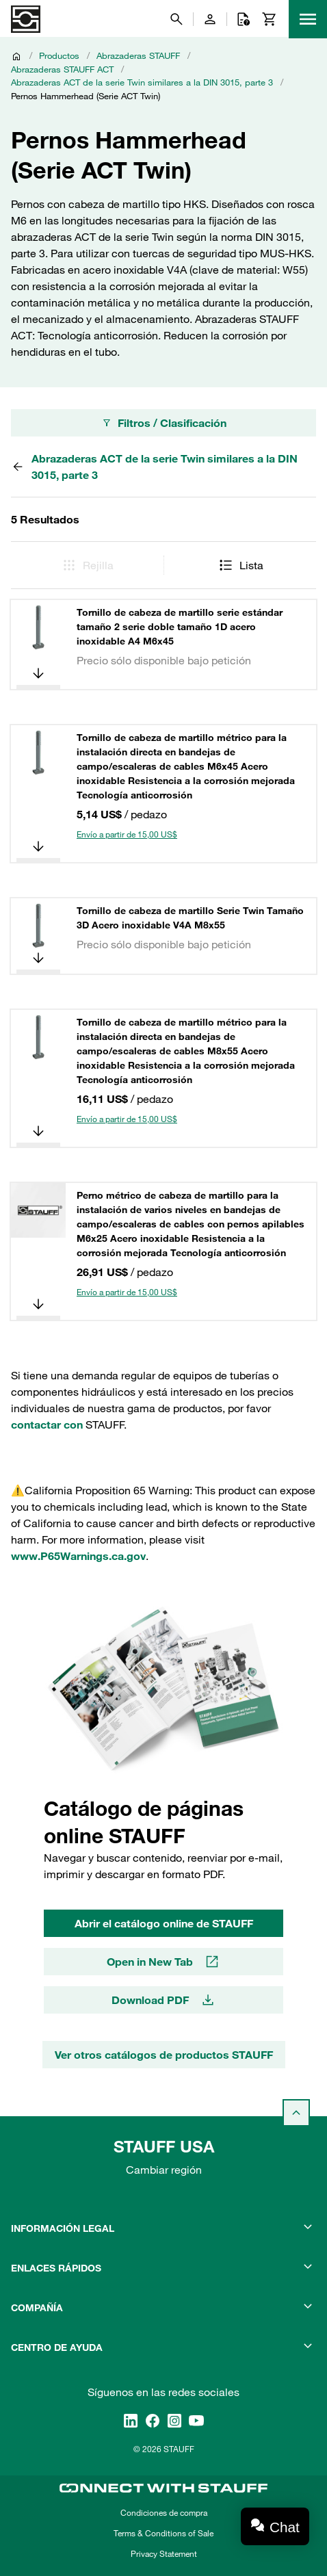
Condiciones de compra (163, 2512)
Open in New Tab (163, 1961)
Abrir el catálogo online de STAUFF (164, 1923)
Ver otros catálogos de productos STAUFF (164, 2054)
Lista (240, 565)
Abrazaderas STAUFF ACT (62, 69)
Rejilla (87, 565)
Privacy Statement (164, 2553)
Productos (59, 55)
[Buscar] (176, 19)
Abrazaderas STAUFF (138, 55)
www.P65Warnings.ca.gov (78, 1556)
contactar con (47, 1424)
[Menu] (308, 19)
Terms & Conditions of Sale (163, 2532)
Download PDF (164, 2000)
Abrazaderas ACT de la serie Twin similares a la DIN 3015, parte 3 (142, 82)
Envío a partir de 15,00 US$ (127, 834)
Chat (285, 2527)
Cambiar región (164, 2169)
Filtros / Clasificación (163, 423)
